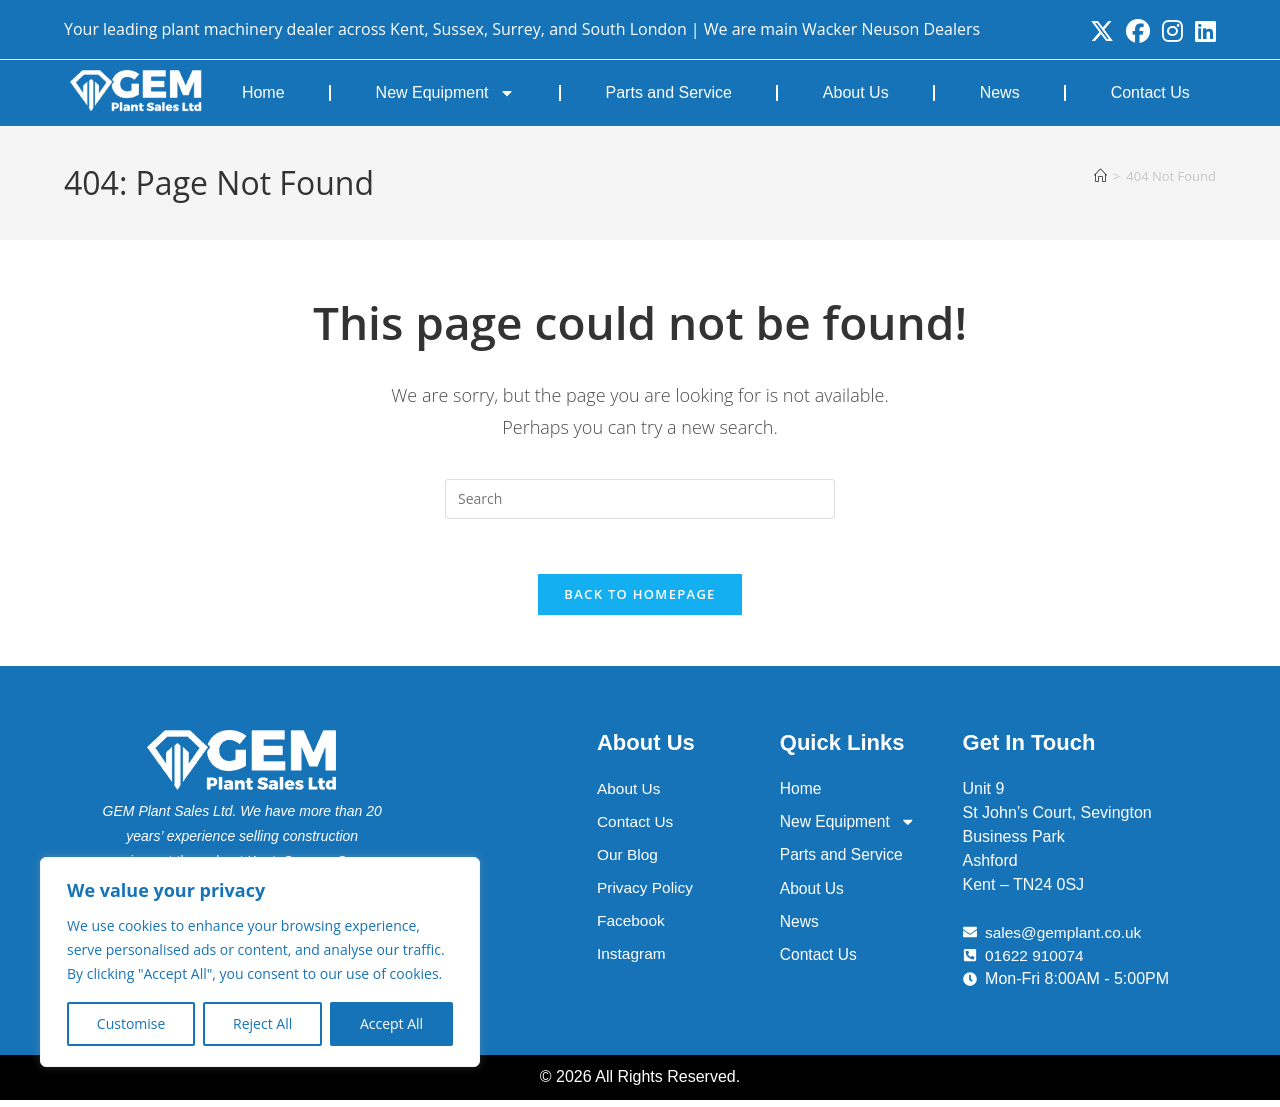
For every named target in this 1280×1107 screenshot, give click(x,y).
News (1000, 92)
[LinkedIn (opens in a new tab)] (1202, 31)
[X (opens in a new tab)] (1102, 31)
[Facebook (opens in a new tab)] (1138, 31)
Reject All (262, 1023)
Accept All (391, 1023)
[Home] (1100, 176)
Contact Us (1150, 92)
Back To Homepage (639, 600)
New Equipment (445, 93)
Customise (131, 1023)
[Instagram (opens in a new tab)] (1172, 31)
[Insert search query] (640, 499)
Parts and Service (669, 92)
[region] (260, 962)
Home (263, 92)
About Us (856, 92)
